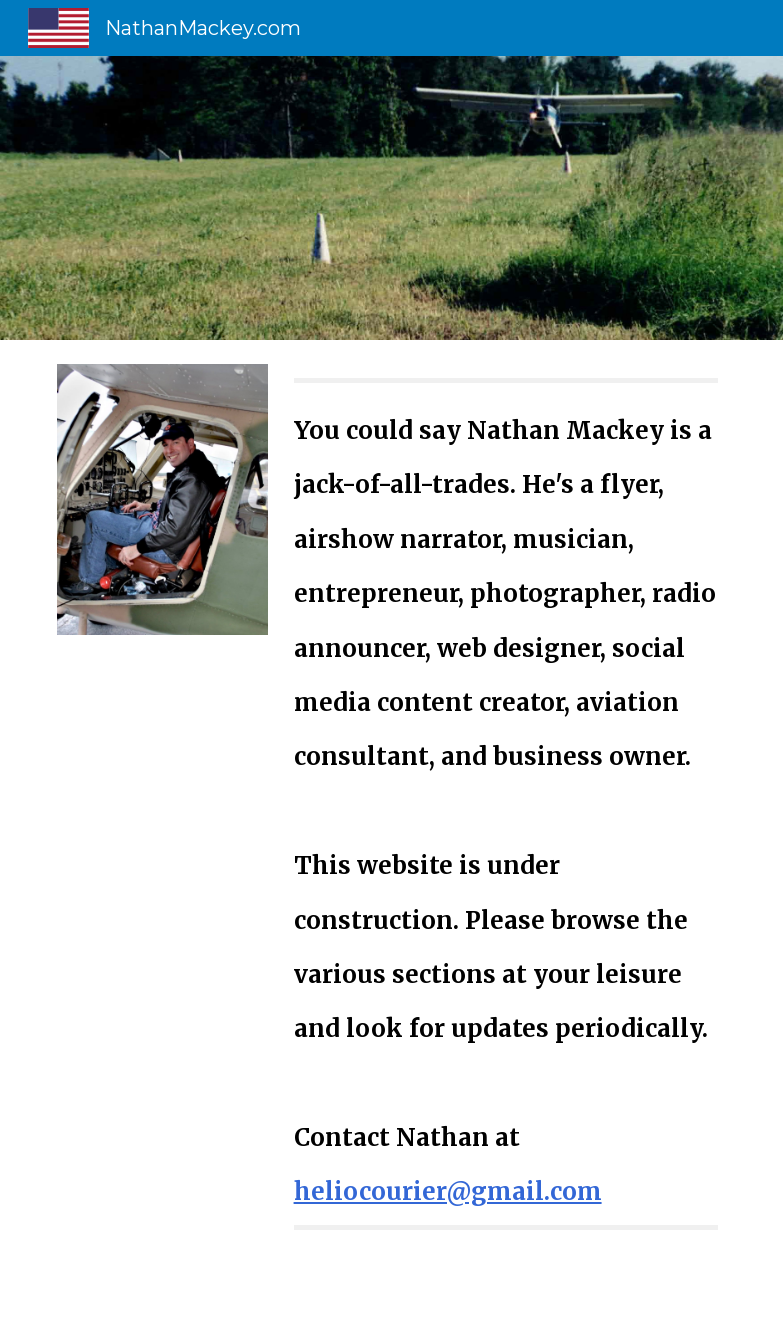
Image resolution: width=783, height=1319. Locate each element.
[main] (506, 804)
